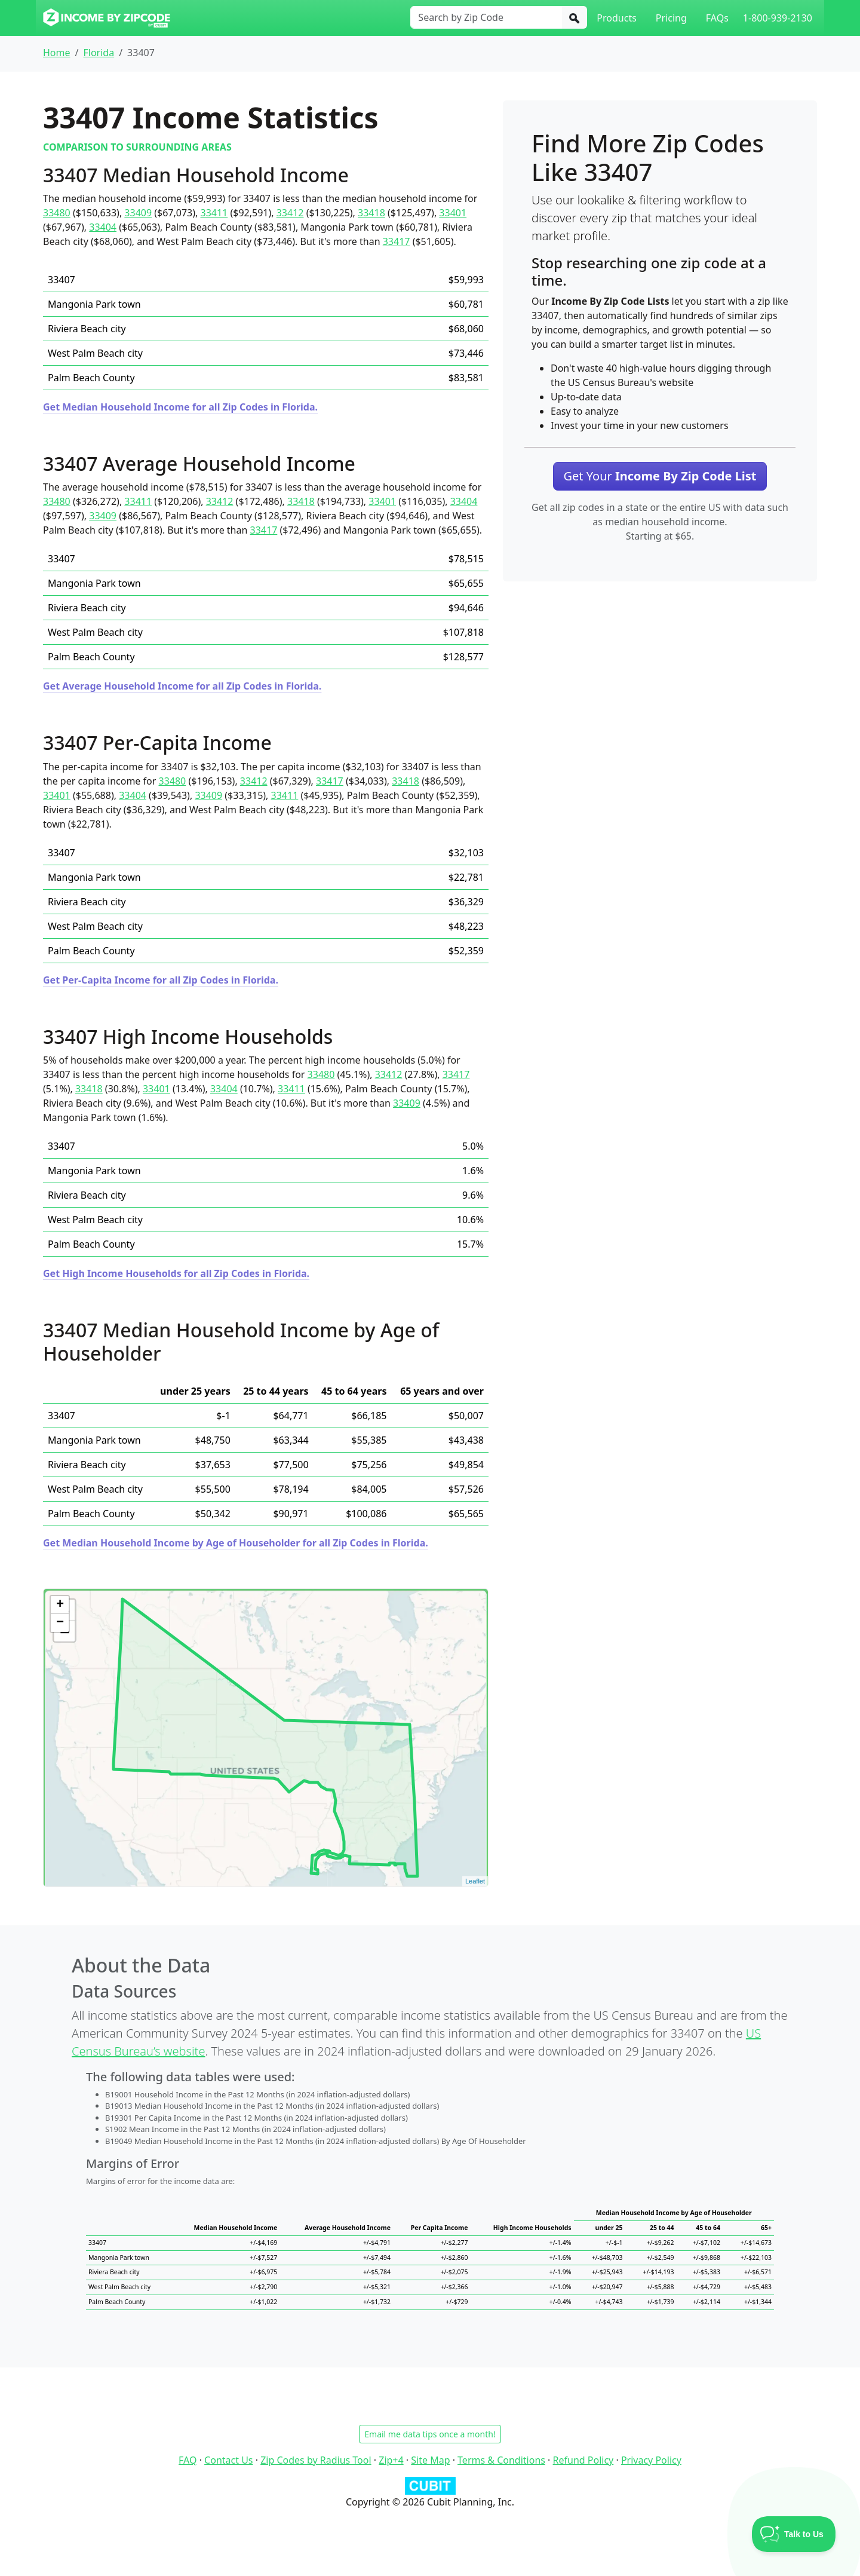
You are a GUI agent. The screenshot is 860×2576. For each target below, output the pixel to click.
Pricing (671, 17)
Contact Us (228, 2460)
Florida (98, 52)
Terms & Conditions (501, 2460)
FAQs (717, 17)
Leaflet (475, 1881)
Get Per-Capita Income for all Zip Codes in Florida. (160, 980)
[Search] (574, 17)
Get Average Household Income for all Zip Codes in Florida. (182, 686)
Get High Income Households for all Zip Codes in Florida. (176, 1273)
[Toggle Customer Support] (794, 2534)
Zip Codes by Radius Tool (315, 2460)
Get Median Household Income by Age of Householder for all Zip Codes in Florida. (235, 1542)
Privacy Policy (651, 2460)
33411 (214, 212)
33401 (452, 212)
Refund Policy (583, 2460)
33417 (396, 241)
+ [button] (60, 1605)
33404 (102, 227)
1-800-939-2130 (777, 17)
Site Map (430, 2460)
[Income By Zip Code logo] (106, 18)
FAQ (187, 2460)
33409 (138, 212)
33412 (290, 212)
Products (617, 17)
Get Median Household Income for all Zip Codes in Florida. (180, 406)
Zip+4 (391, 2460)
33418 (371, 212)
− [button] (60, 1623)
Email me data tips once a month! (429, 2434)
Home (56, 52)
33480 (56, 212)
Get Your (659, 476)
